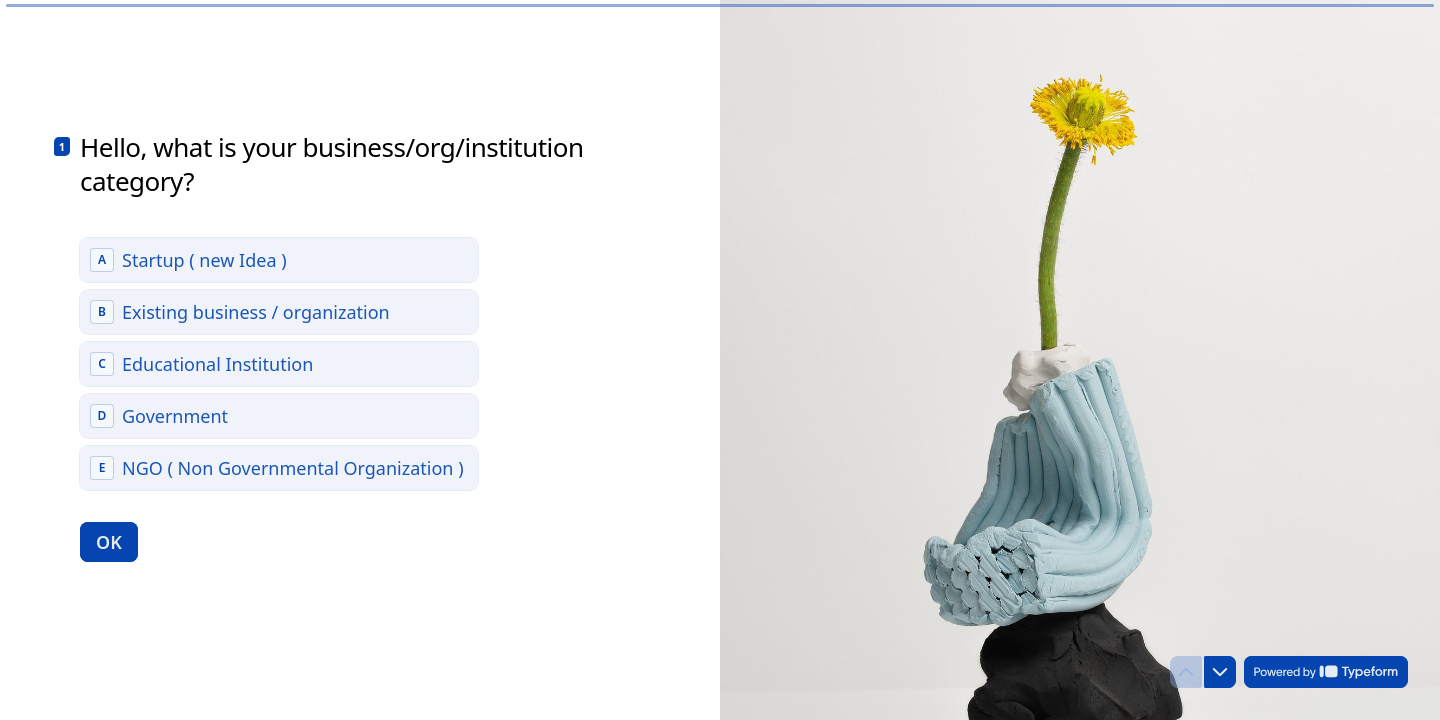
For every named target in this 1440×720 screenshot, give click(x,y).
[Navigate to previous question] (1186, 672)
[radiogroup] (279, 363)
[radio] (279, 259)
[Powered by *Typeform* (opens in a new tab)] (1326, 672)
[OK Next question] (109, 541)
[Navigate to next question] (1220, 672)
